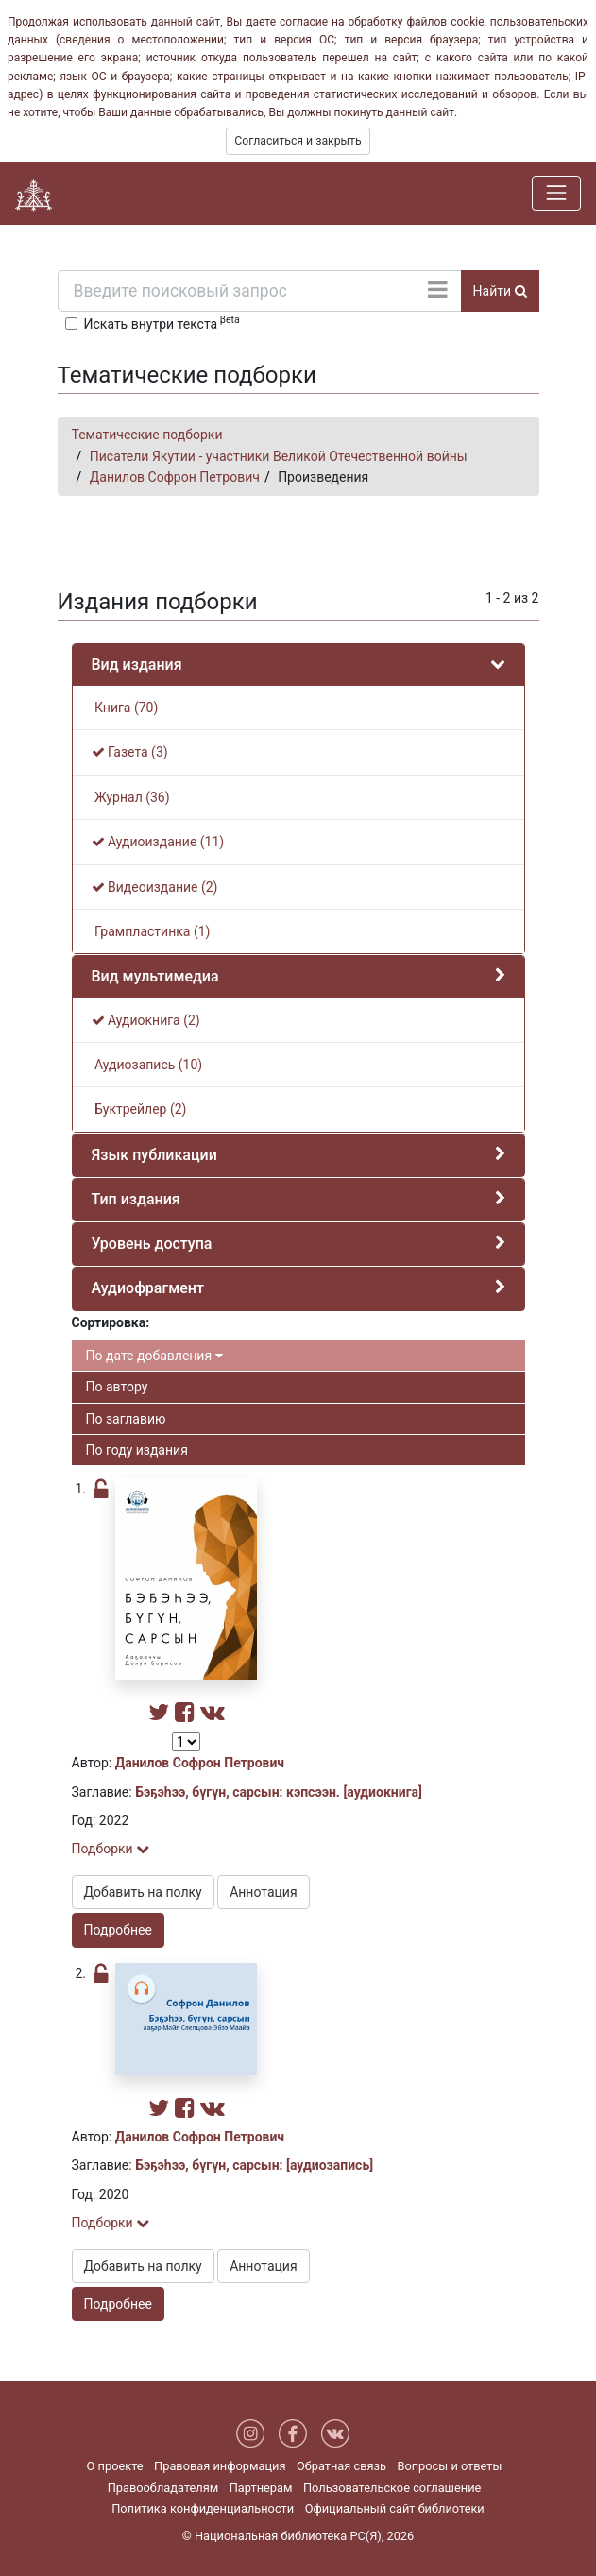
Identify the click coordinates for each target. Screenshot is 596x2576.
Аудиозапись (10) (147, 1064)
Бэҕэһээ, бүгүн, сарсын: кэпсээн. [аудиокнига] (278, 1792)
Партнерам (261, 2488)
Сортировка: (111, 1322)
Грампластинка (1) (151, 931)
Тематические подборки (147, 434)
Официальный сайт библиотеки (395, 2508)
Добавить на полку (143, 1892)
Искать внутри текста (162, 322)
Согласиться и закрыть (297, 140)
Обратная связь (341, 2466)
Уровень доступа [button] (152, 1244)
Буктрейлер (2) (139, 1109)
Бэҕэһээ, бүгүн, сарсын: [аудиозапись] (254, 2165)
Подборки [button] (111, 1848)
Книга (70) (125, 707)
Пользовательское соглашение (392, 2488)
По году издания (137, 1450)
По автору (117, 1386)
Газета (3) (130, 751)
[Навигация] (556, 193)
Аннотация (263, 1892)
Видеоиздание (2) (155, 887)
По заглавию (126, 1418)
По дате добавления (154, 1355)
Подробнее (118, 1929)
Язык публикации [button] (154, 1155)
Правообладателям (163, 2488)
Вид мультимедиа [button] (155, 976)
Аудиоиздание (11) (158, 841)
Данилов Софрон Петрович (175, 477)
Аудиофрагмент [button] (148, 1288)
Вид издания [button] (137, 665)
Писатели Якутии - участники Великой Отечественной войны (279, 456)
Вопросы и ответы (449, 2466)
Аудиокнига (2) (146, 1020)
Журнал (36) (131, 797)
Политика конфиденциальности (202, 2508)
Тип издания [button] (136, 1199)
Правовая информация (219, 2466)
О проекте (115, 2466)
